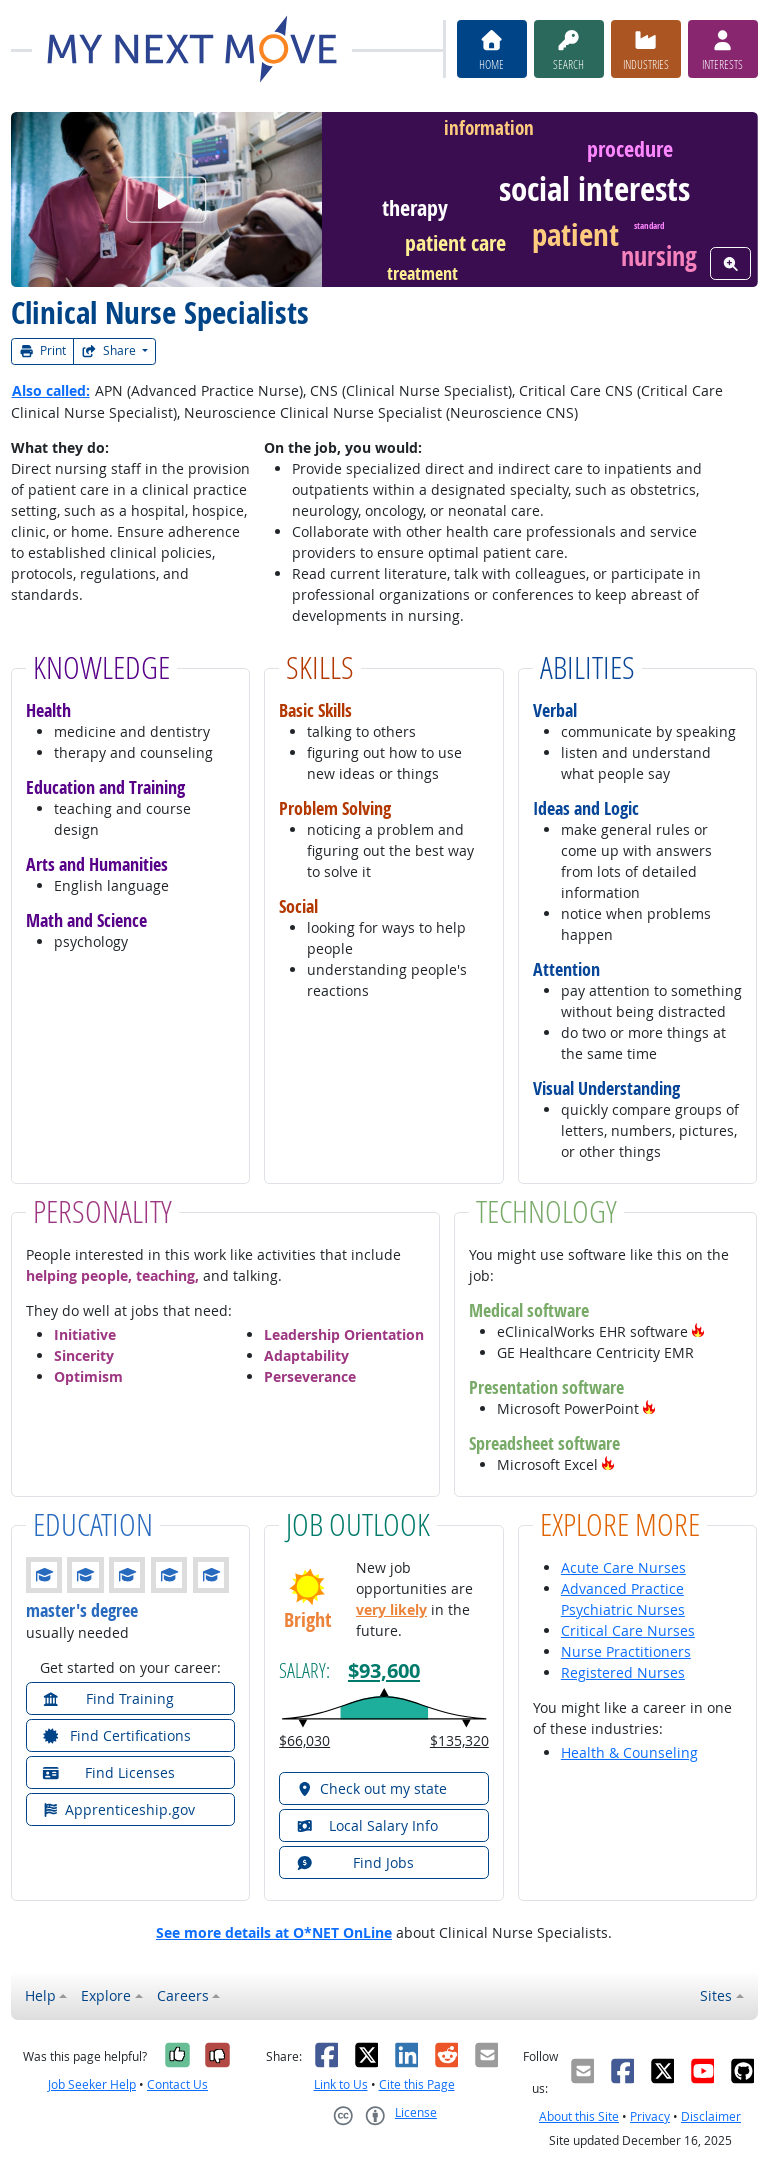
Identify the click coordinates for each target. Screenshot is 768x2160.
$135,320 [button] (459, 1740)
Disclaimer (711, 2116)
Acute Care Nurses (623, 1567)
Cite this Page (417, 2084)
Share (110, 350)
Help (40, 1995)
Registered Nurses (623, 1672)
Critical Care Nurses (628, 1630)
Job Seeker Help (92, 2084)
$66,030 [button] (304, 1740)
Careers (183, 1995)
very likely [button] (391, 1609)
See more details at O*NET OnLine (274, 1932)
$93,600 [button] (384, 1670)
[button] (698, 1331)
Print (43, 350)
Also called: (51, 390)
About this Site (579, 2116)
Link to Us (341, 2084)
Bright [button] (307, 1620)
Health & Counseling (629, 1752)
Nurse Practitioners (626, 1651)
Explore (106, 1995)
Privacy (650, 2116)
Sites (716, 1995)
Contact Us (177, 2084)
